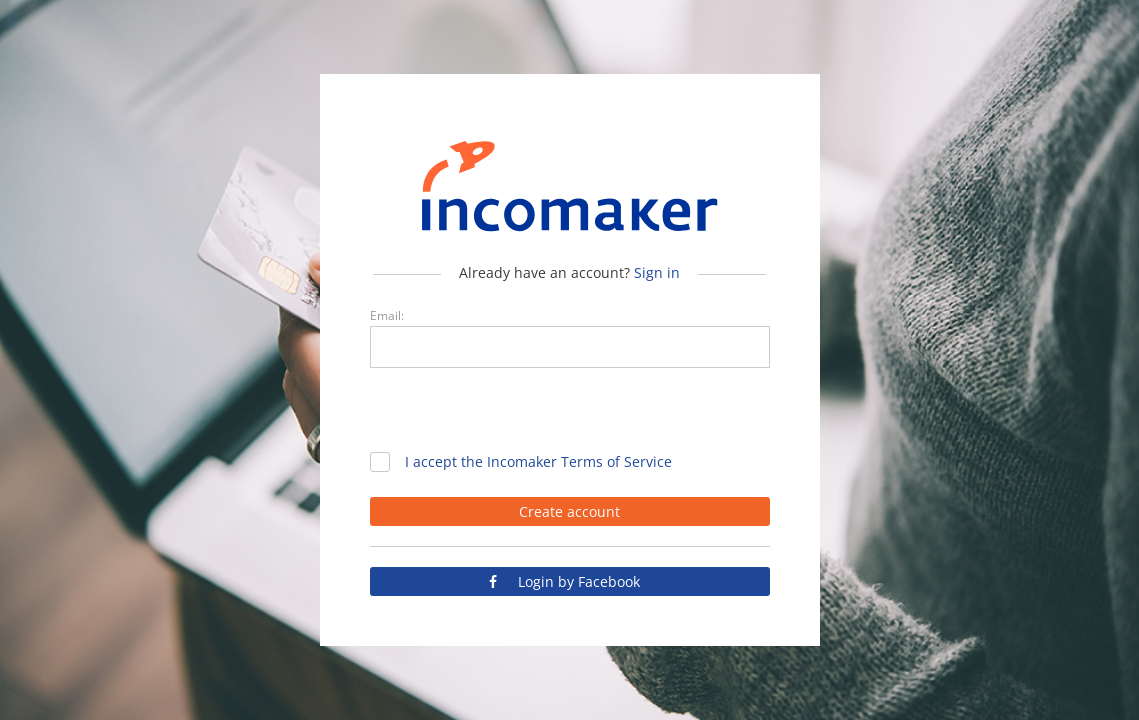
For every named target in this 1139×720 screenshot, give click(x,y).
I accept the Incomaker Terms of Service (538, 461)
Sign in (657, 272)
